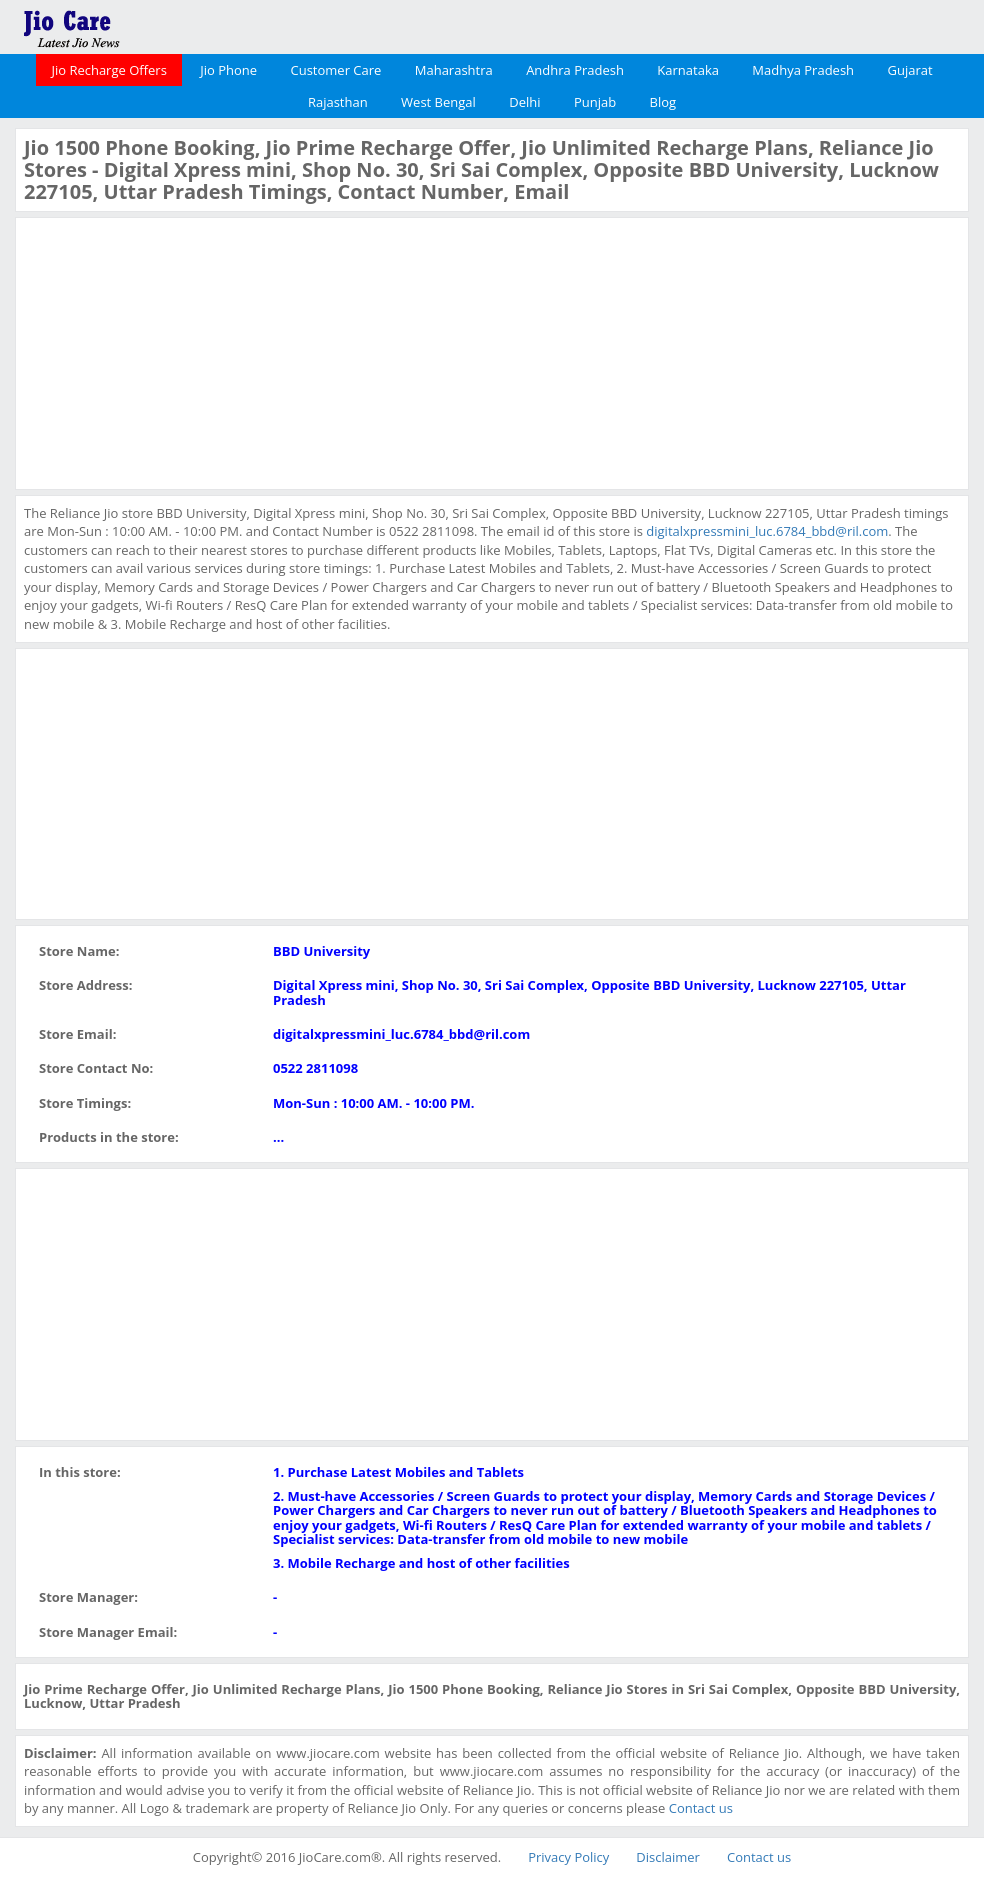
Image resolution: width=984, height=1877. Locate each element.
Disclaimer (668, 1857)
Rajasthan (338, 102)
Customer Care (335, 70)
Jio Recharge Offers (108, 70)
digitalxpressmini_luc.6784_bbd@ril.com (767, 531)
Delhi (524, 102)
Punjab (595, 102)
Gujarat (909, 70)
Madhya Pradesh (803, 70)
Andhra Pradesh (575, 70)
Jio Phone (228, 70)
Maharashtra (454, 70)
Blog (663, 102)
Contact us (701, 1808)
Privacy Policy (568, 1857)
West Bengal (438, 102)
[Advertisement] (174, 351)
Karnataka (688, 70)
